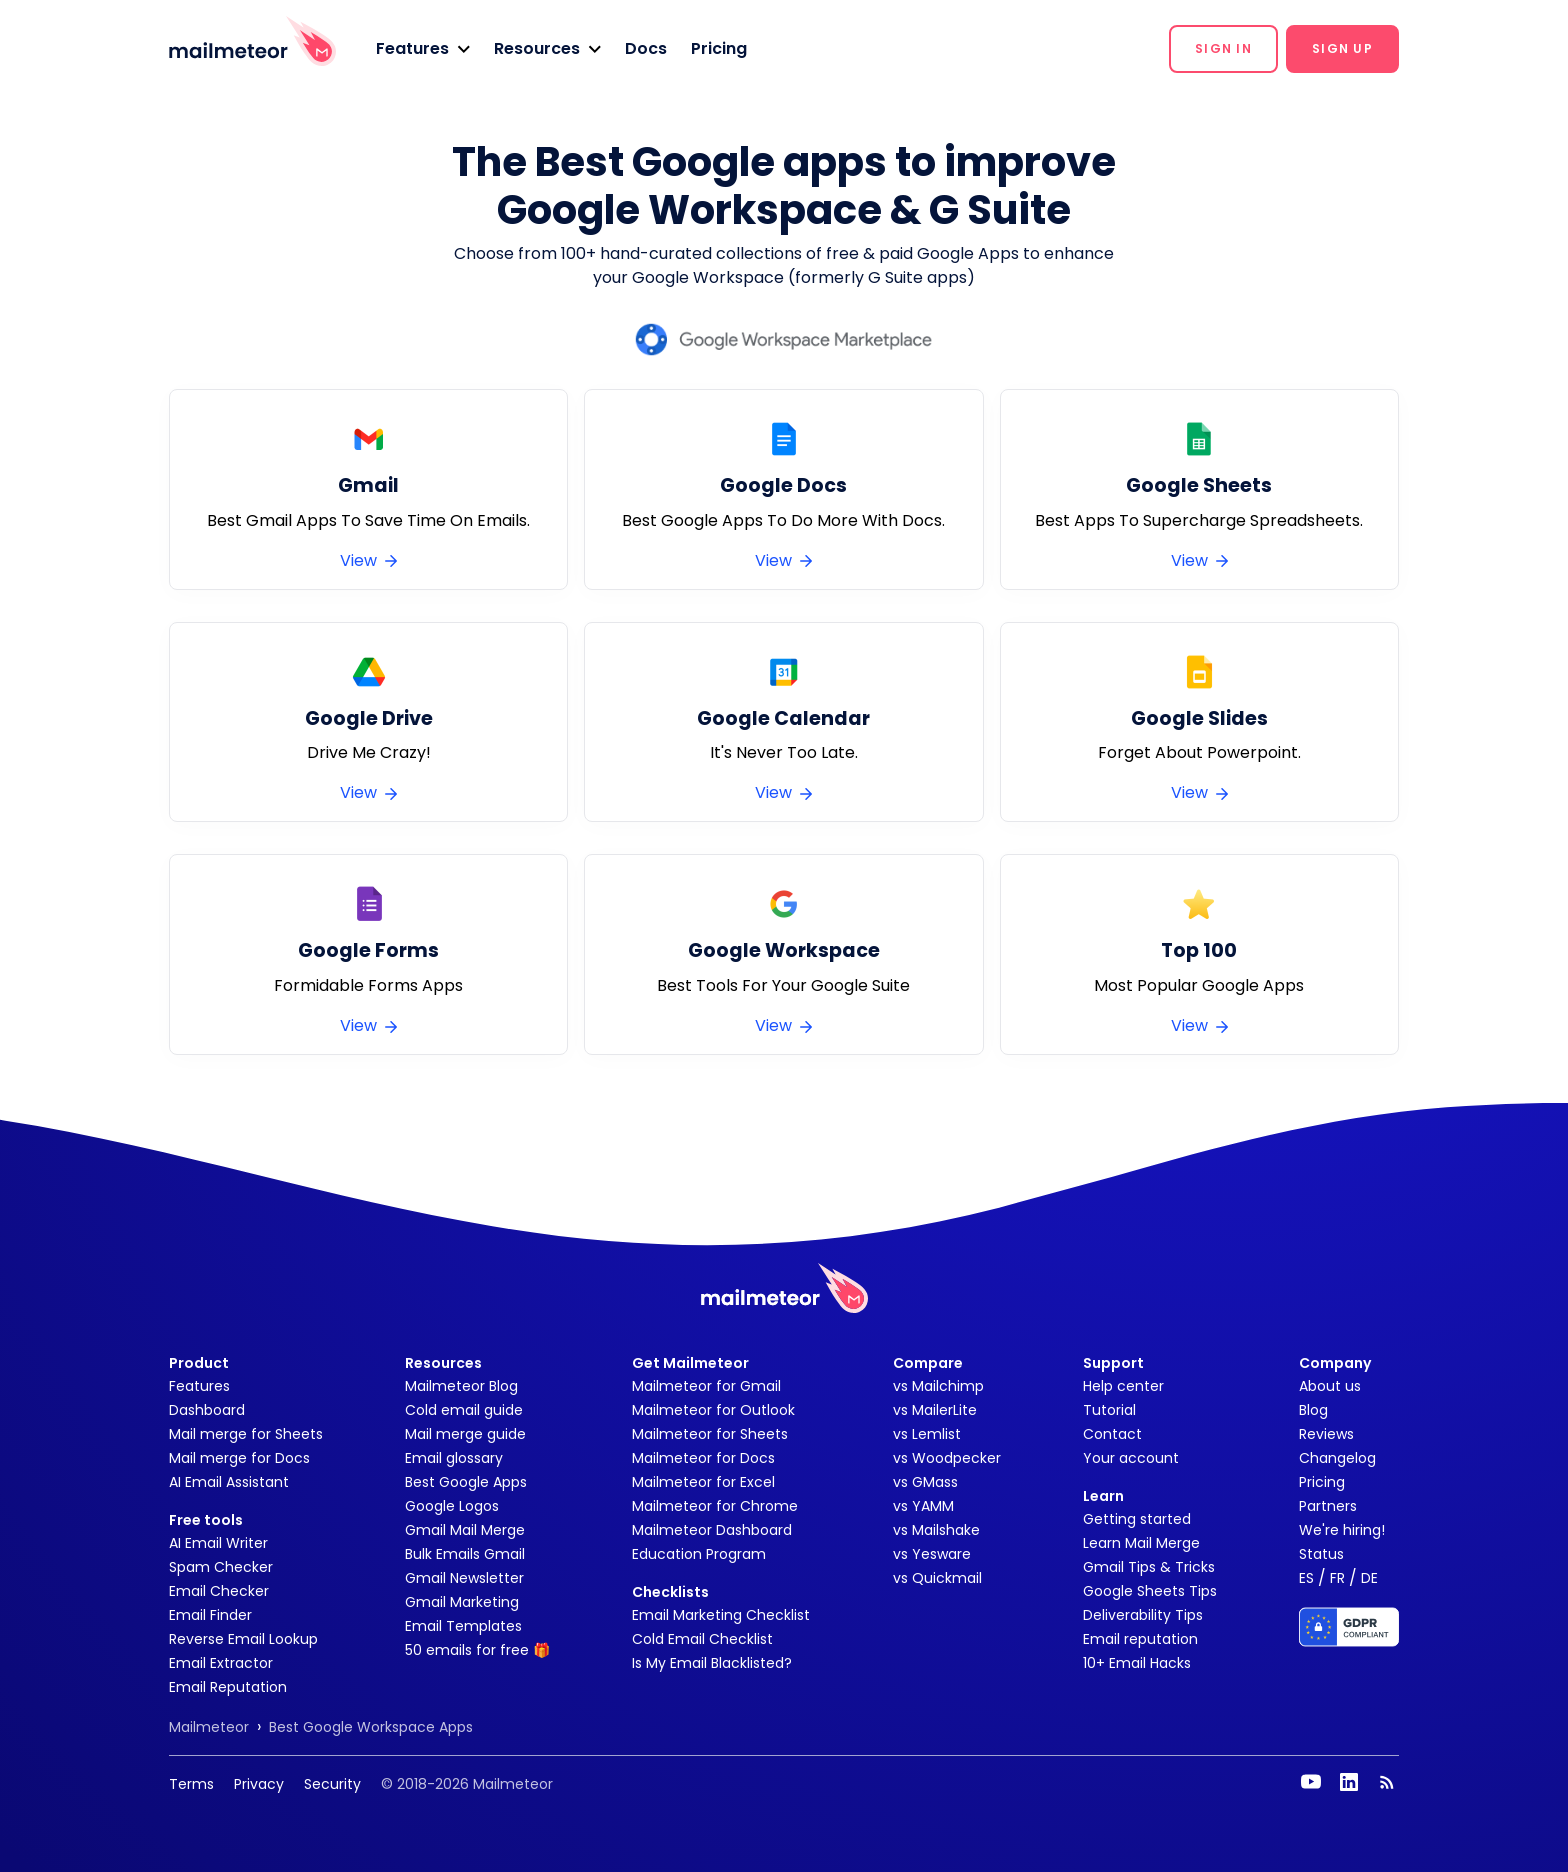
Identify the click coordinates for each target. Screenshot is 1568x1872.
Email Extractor (221, 1663)
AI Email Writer (218, 1543)
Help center (1123, 1386)
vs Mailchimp (938, 1386)
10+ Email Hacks (1137, 1663)
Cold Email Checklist (702, 1639)
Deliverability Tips (1143, 1615)
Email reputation (1140, 1639)
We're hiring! (1342, 1530)
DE (1369, 1578)
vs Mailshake (936, 1530)
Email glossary (454, 1458)
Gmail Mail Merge (465, 1530)
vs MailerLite (935, 1410)
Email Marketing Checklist (721, 1615)
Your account (1131, 1458)
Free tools (206, 1520)
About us (1330, 1386)
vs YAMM (923, 1506)
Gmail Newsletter (464, 1578)
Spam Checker (221, 1567)
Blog (1313, 1410)
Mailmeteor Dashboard (712, 1530)
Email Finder (210, 1615)
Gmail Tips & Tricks (1149, 1567)
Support (1113, 1363)
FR (1337, 1578)
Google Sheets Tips (1150, 1591)
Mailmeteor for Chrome (715, 1506)
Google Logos (452, 1506)
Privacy (259, 1784)
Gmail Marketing (462, 1602)
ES (1306, 1578)
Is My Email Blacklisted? (712, 1663)
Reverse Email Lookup (243, 1639)
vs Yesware (932, 1554)
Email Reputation (228, 1687)
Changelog (1337, 1458)
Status (1321, 1554)
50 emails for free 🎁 (477, 1650)
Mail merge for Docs (239, 1458)
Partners (1328, 1506)
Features (199, 1386)
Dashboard (207, 1410)
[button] (423, 49)
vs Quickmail (937, 1578)
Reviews (1326, 1434)
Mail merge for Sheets (246, 1434)
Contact (1112, 1434)
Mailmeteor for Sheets (710, 1434)
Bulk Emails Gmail (465, 1554)
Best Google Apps (466, 1482)
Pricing (719, 48)
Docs (646, 48)
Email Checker (219, 1591)
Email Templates (463, 1626)
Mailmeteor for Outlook (713, 1410)
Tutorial (1109, 1410)
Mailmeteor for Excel (703, 1482)
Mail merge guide (465, 1434)
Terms (191, 1784)
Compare (928, 1363)
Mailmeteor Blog (461, 1386)
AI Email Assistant (229, 1482)
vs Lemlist (927, 1434)
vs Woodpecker (947, 1458)
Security (332, 1784)
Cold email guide (464, 1410)
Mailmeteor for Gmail (706, 1386)
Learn (1103, 1496)
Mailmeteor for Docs (703, 1458)
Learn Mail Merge (1141, 1543)
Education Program (699, 1554)
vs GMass (925, 1482)
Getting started (1137, 1519)
